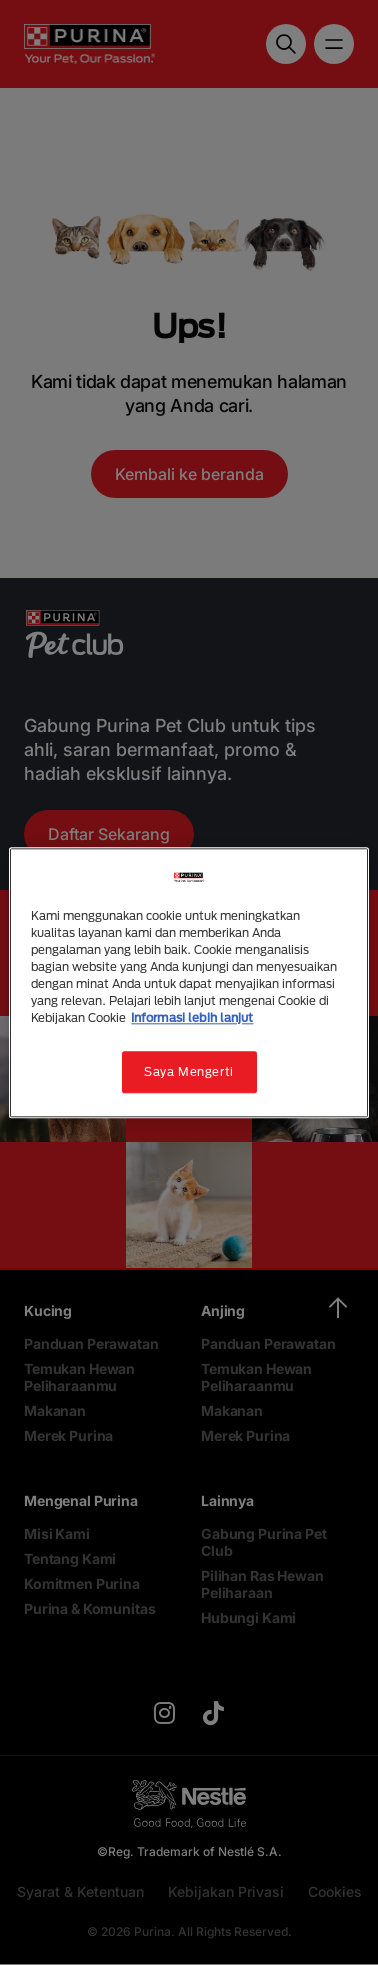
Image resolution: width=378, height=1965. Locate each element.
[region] (188, 982)
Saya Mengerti (188, 1071)
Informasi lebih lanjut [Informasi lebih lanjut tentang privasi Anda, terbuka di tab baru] (192, 1017)
